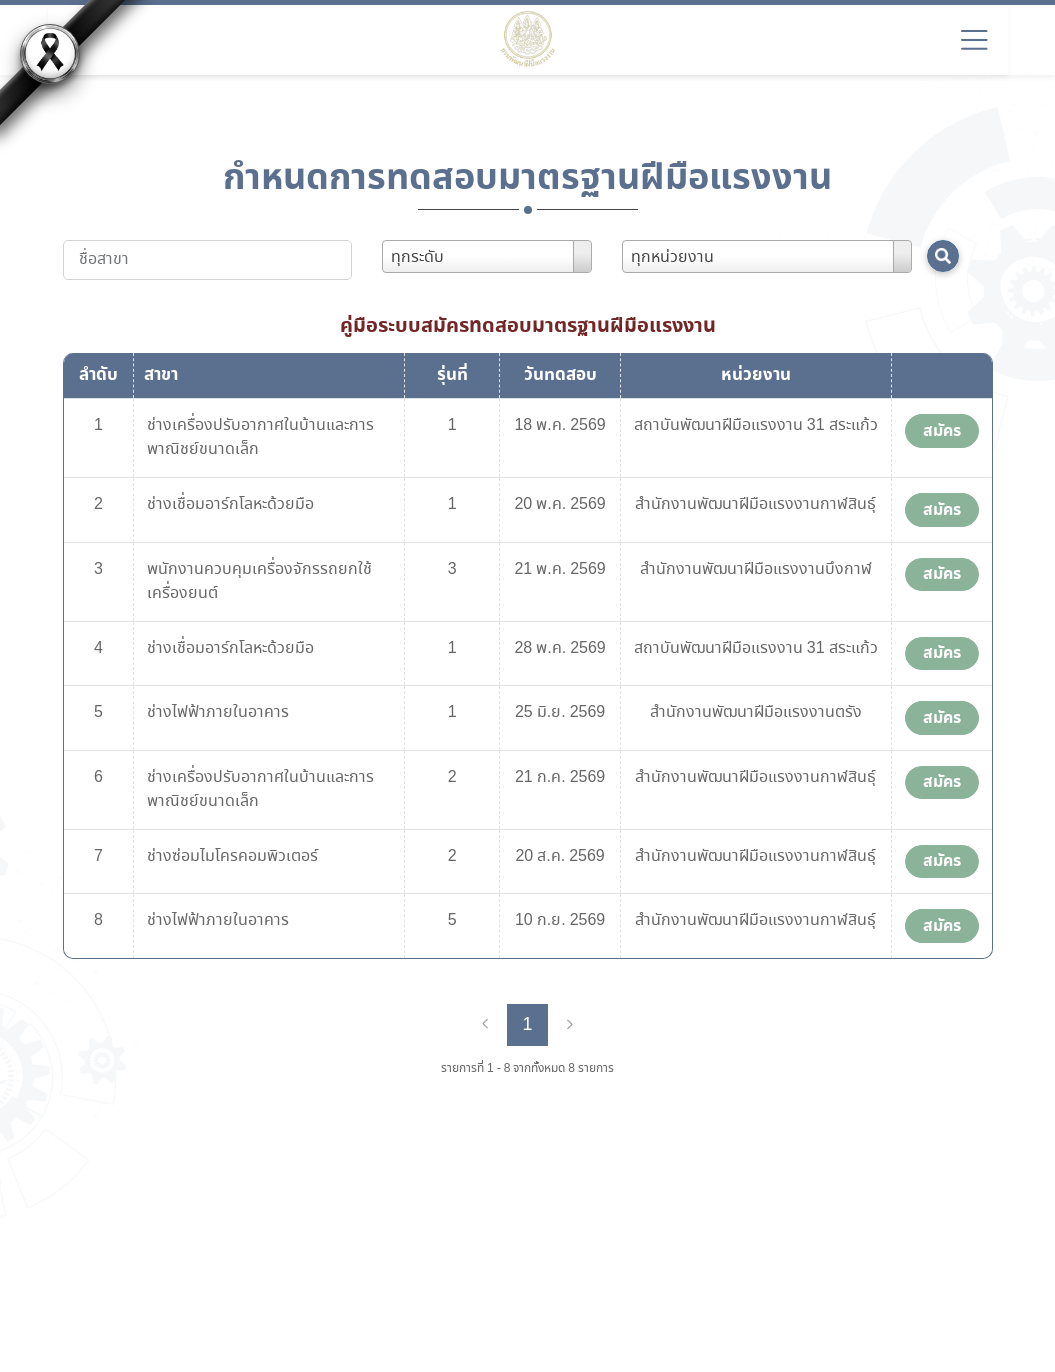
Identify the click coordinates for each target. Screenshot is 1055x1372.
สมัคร (942, 431)
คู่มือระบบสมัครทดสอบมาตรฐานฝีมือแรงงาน (528, 326)
